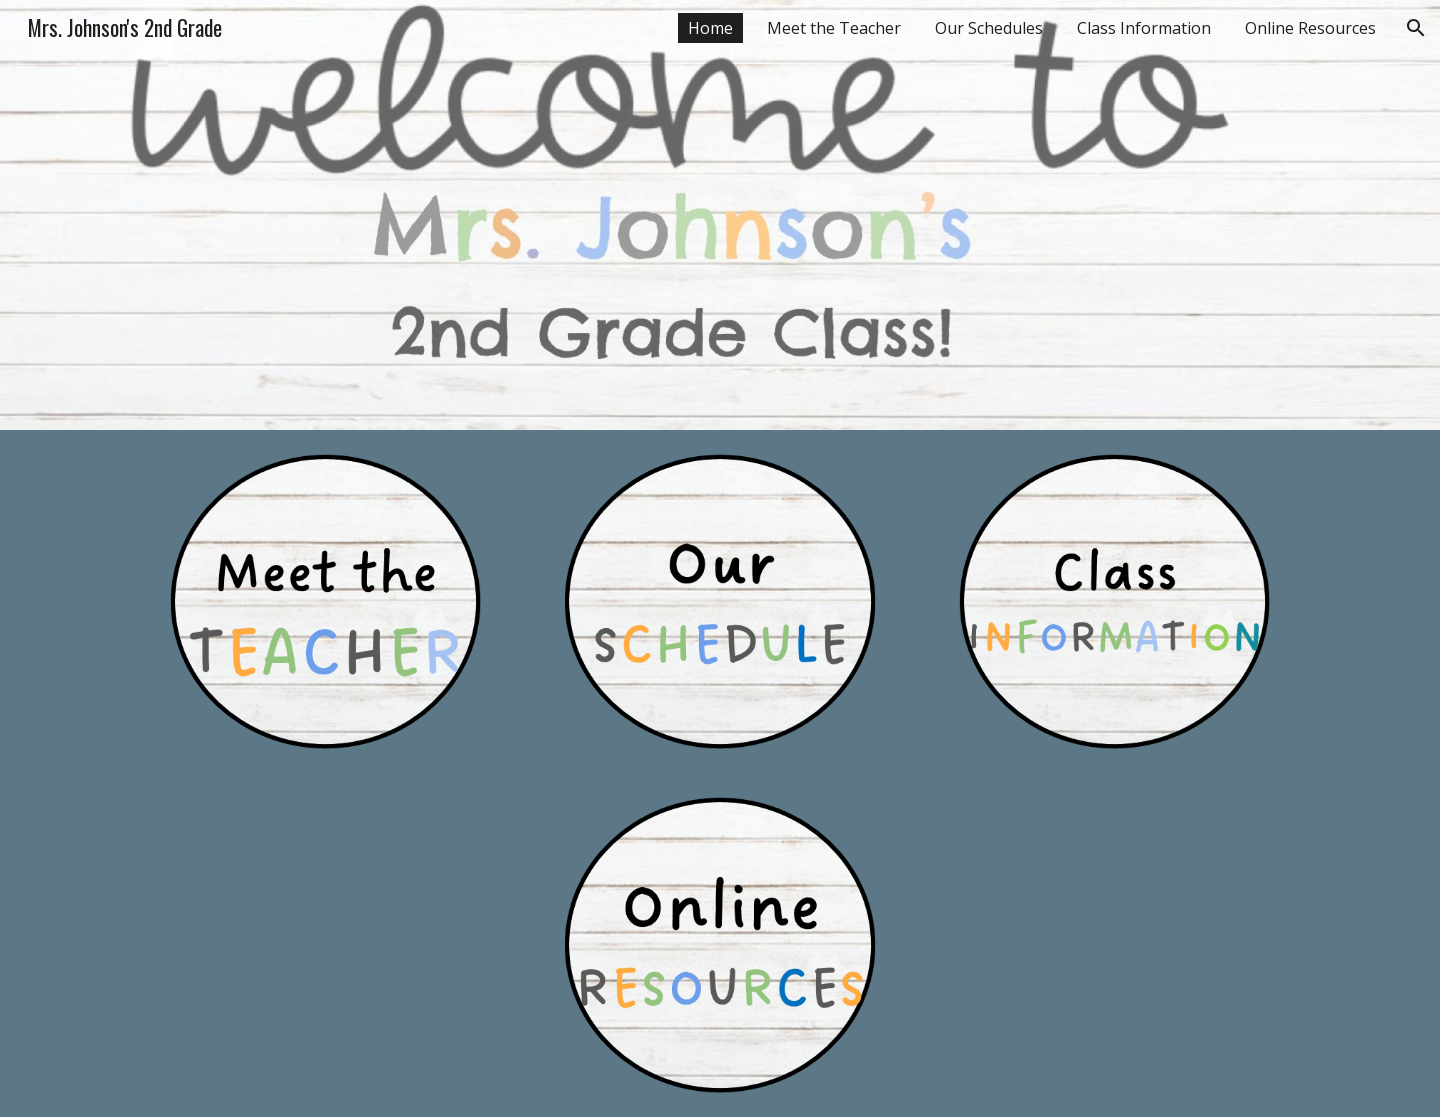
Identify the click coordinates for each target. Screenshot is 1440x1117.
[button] (1416, 28)
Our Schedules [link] (989, 28)
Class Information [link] (1144, 28)
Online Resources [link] (1310, 28)
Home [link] (710, 28)
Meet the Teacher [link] (834, 28)
